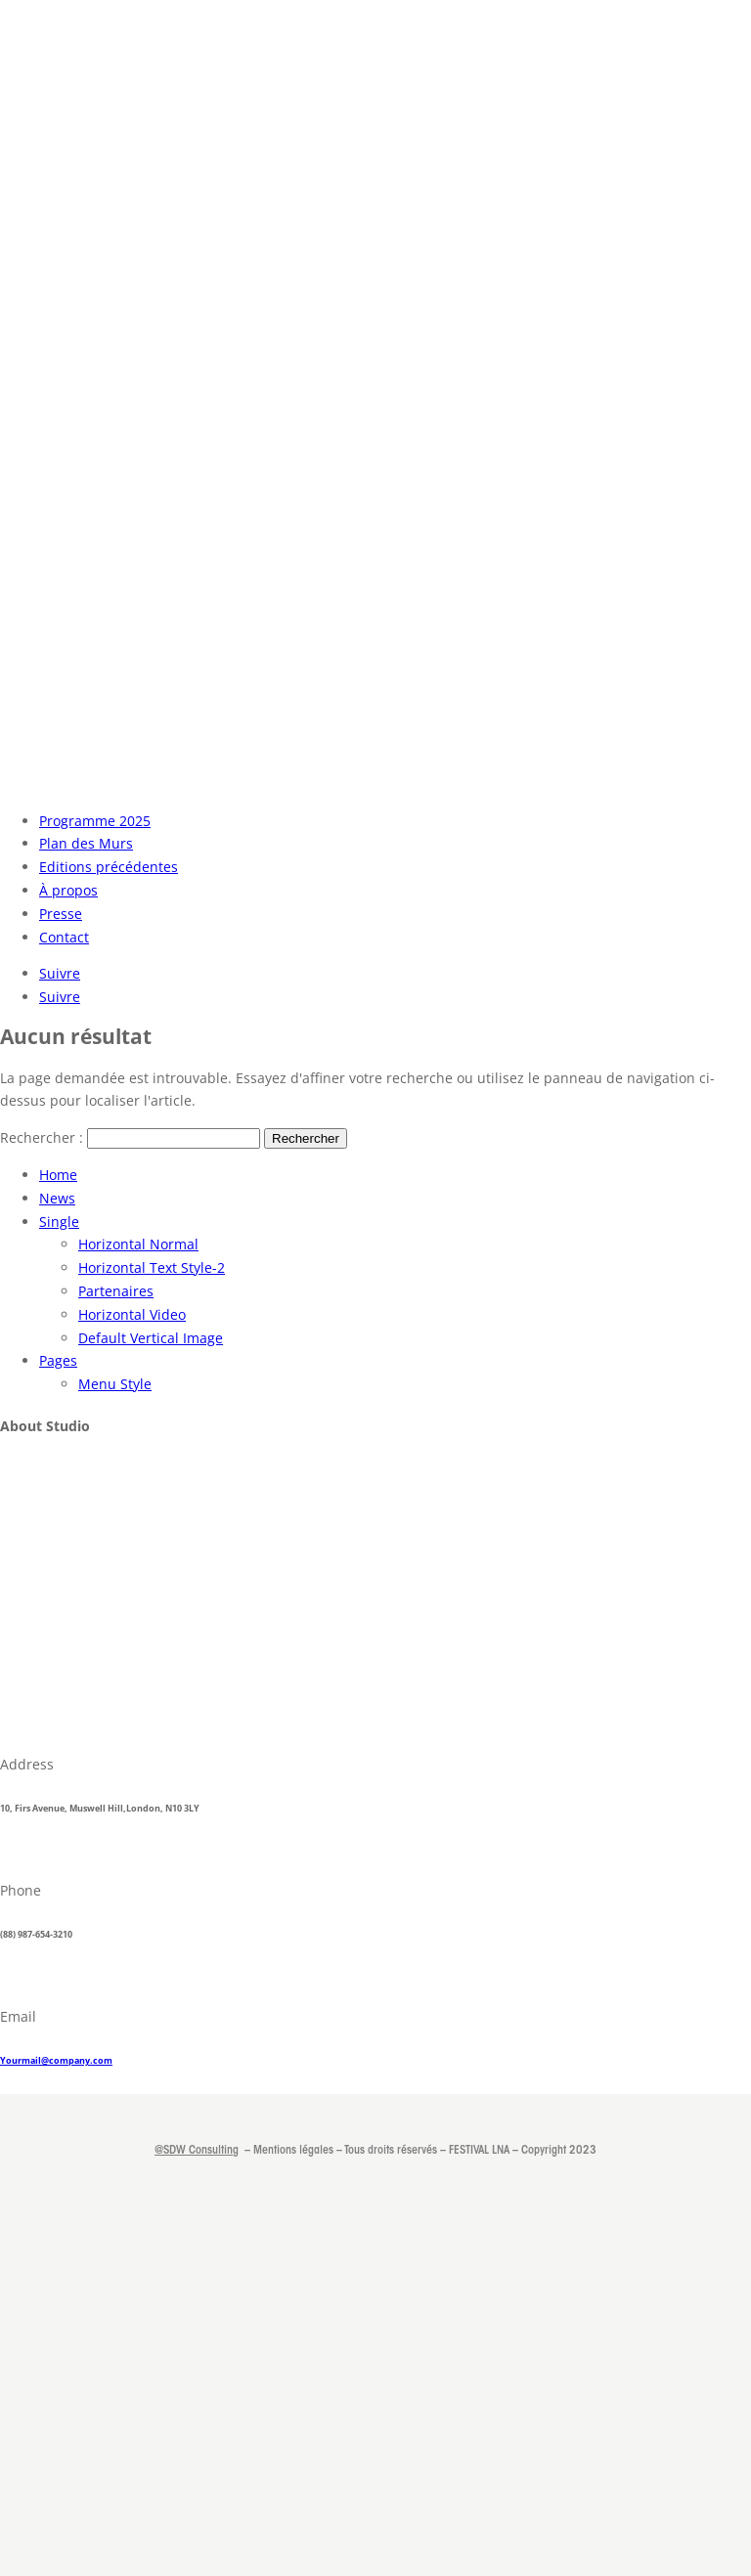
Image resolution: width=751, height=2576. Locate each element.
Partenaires (116, 1291)
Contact (64, 937)
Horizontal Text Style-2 (151, 1267)
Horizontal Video (132, 1314)
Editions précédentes (108, 866)
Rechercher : (41, 1137)
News (57, 1198)
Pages (58, 1360)
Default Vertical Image (150, 1338)
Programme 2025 (95, 820)
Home (58, 1174)
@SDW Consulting (197, 2151)
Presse (60, 913)
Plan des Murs (86, 843)
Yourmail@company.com (56, 2060)
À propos (68, 890)
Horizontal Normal (138, 1244)
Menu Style (115, 1384)
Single (59, 1221)
